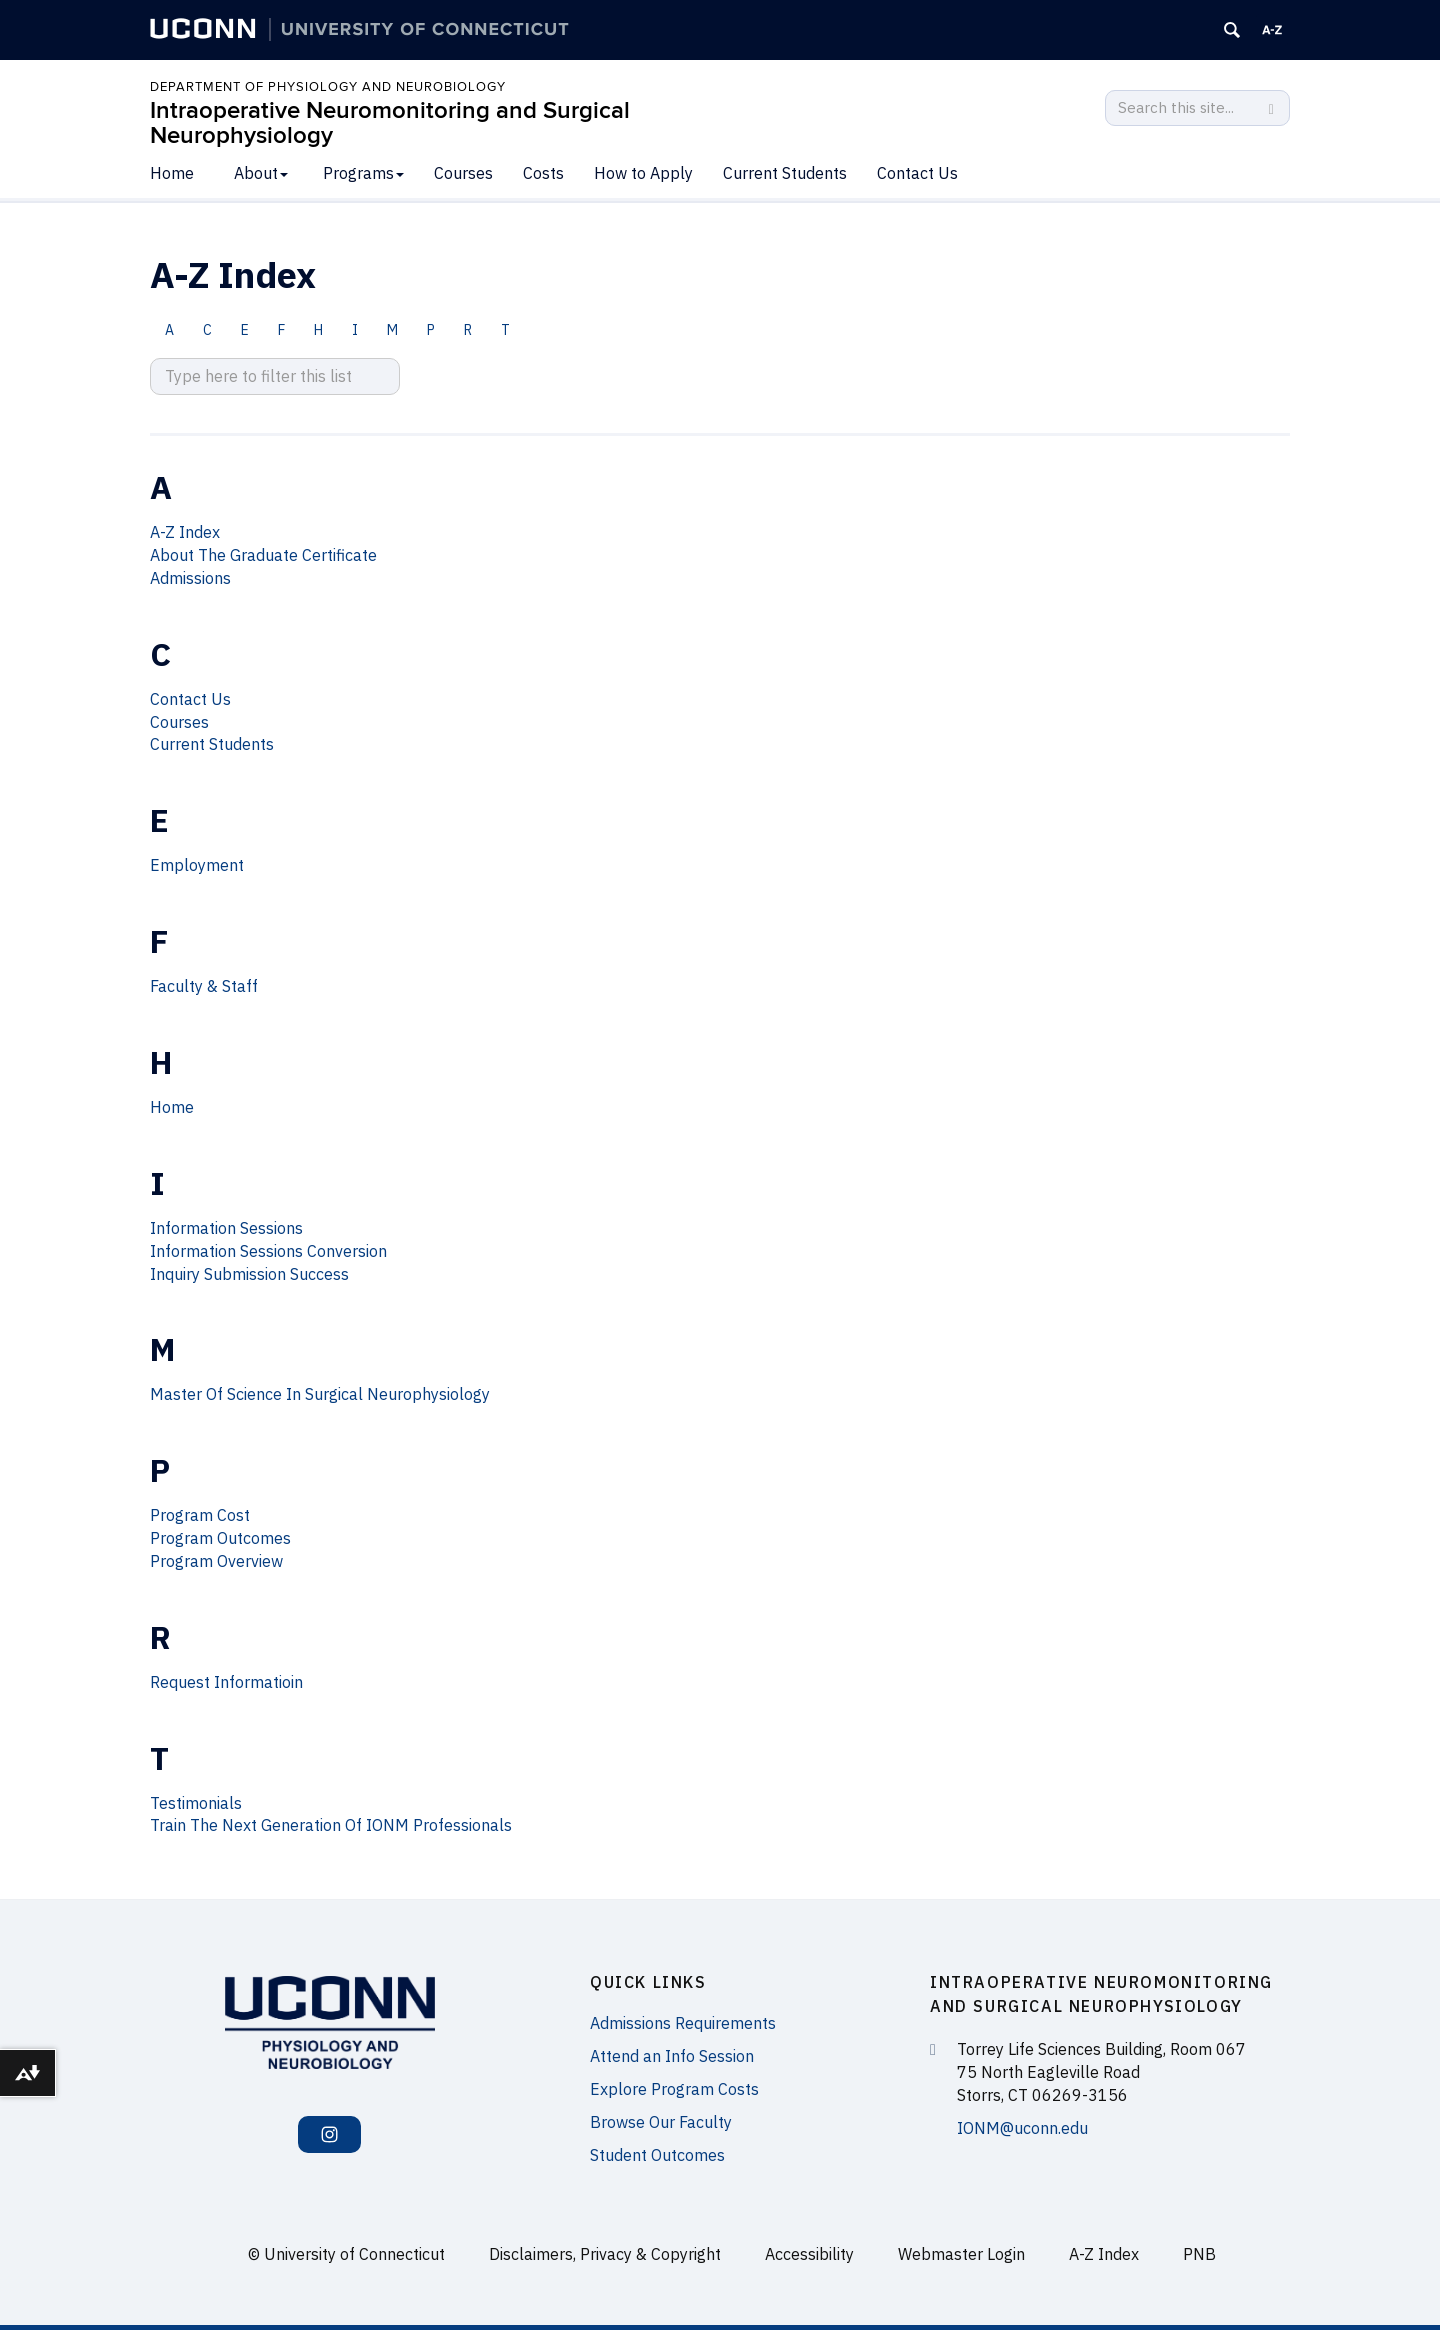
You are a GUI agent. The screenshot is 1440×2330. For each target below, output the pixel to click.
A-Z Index (185, 532)
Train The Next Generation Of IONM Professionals (331, 1825)
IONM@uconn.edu (1022, 2128)
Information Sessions (226, 1228)
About (261, 173)
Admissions (190, 578)
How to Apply (643, 173)
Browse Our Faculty (661, 2122)
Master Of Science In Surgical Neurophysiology (320, 1394)
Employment (197, 865)
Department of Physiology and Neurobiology (328, 87)
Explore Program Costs (674, 2089)
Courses (463, 173)
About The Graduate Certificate (263, 555)
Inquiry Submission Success (249, 1274)
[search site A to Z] (275, 376)
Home (172, 173)
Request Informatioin (226, 1682)
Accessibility (809, 2254)
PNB (1199, 2254)
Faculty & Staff (204, 986)
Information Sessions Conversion (268, 1251)
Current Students (785, 173)
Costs (543, 173)
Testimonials (196, 1803)
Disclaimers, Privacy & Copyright (605, 2254)
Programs (363, 173)
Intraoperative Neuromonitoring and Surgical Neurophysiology (390, 123)
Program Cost (200, 1515)
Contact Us (917, 173)
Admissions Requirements (683, 2023)
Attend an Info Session (672, 2056)
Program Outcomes (220, 1538)
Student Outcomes (657, 2155)
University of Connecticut (354, 2254)
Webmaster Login (961, 2254)
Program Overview (216, 1561)
